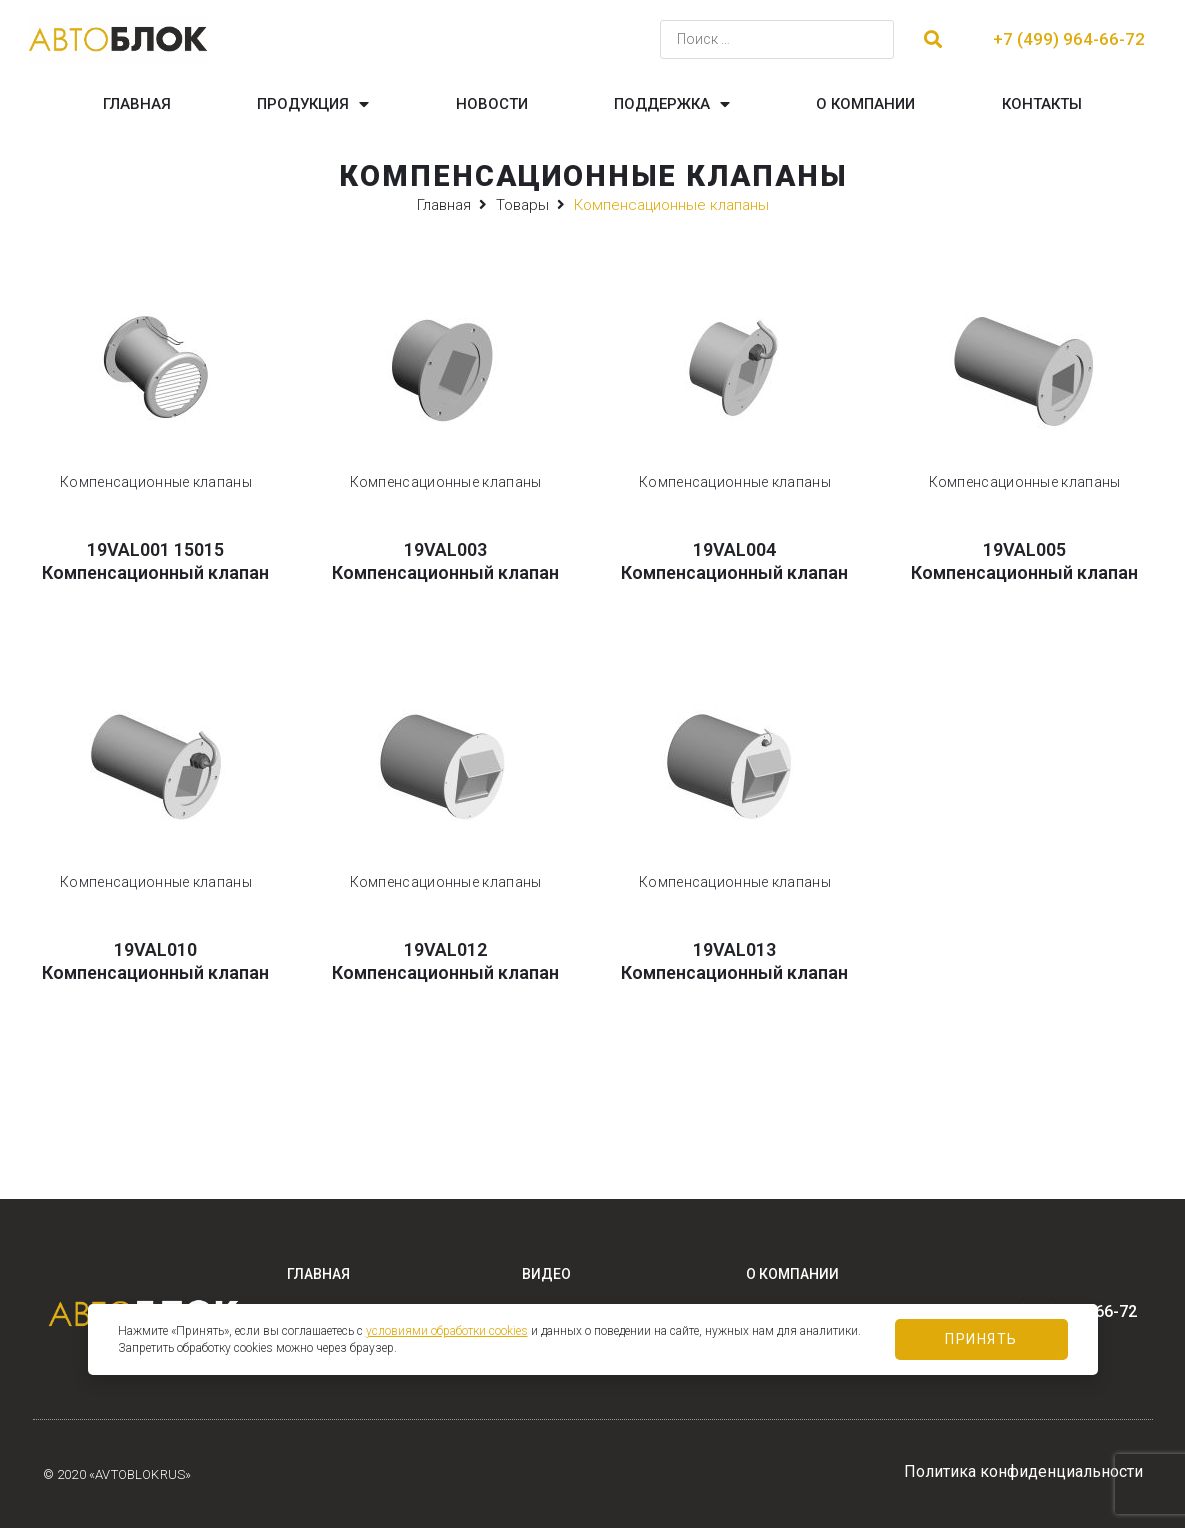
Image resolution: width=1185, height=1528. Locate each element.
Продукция (313, 104)
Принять (981, 1339)
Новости (492, 104)
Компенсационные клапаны (156, 482)
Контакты (1042, 104)
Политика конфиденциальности (1023, 1471)
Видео (546, 1274)
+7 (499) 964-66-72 (1069, 39)
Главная (137, 104)
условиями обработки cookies (447, 1331)
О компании (865, 104)
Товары (522, 205)
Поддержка (672, 104)
